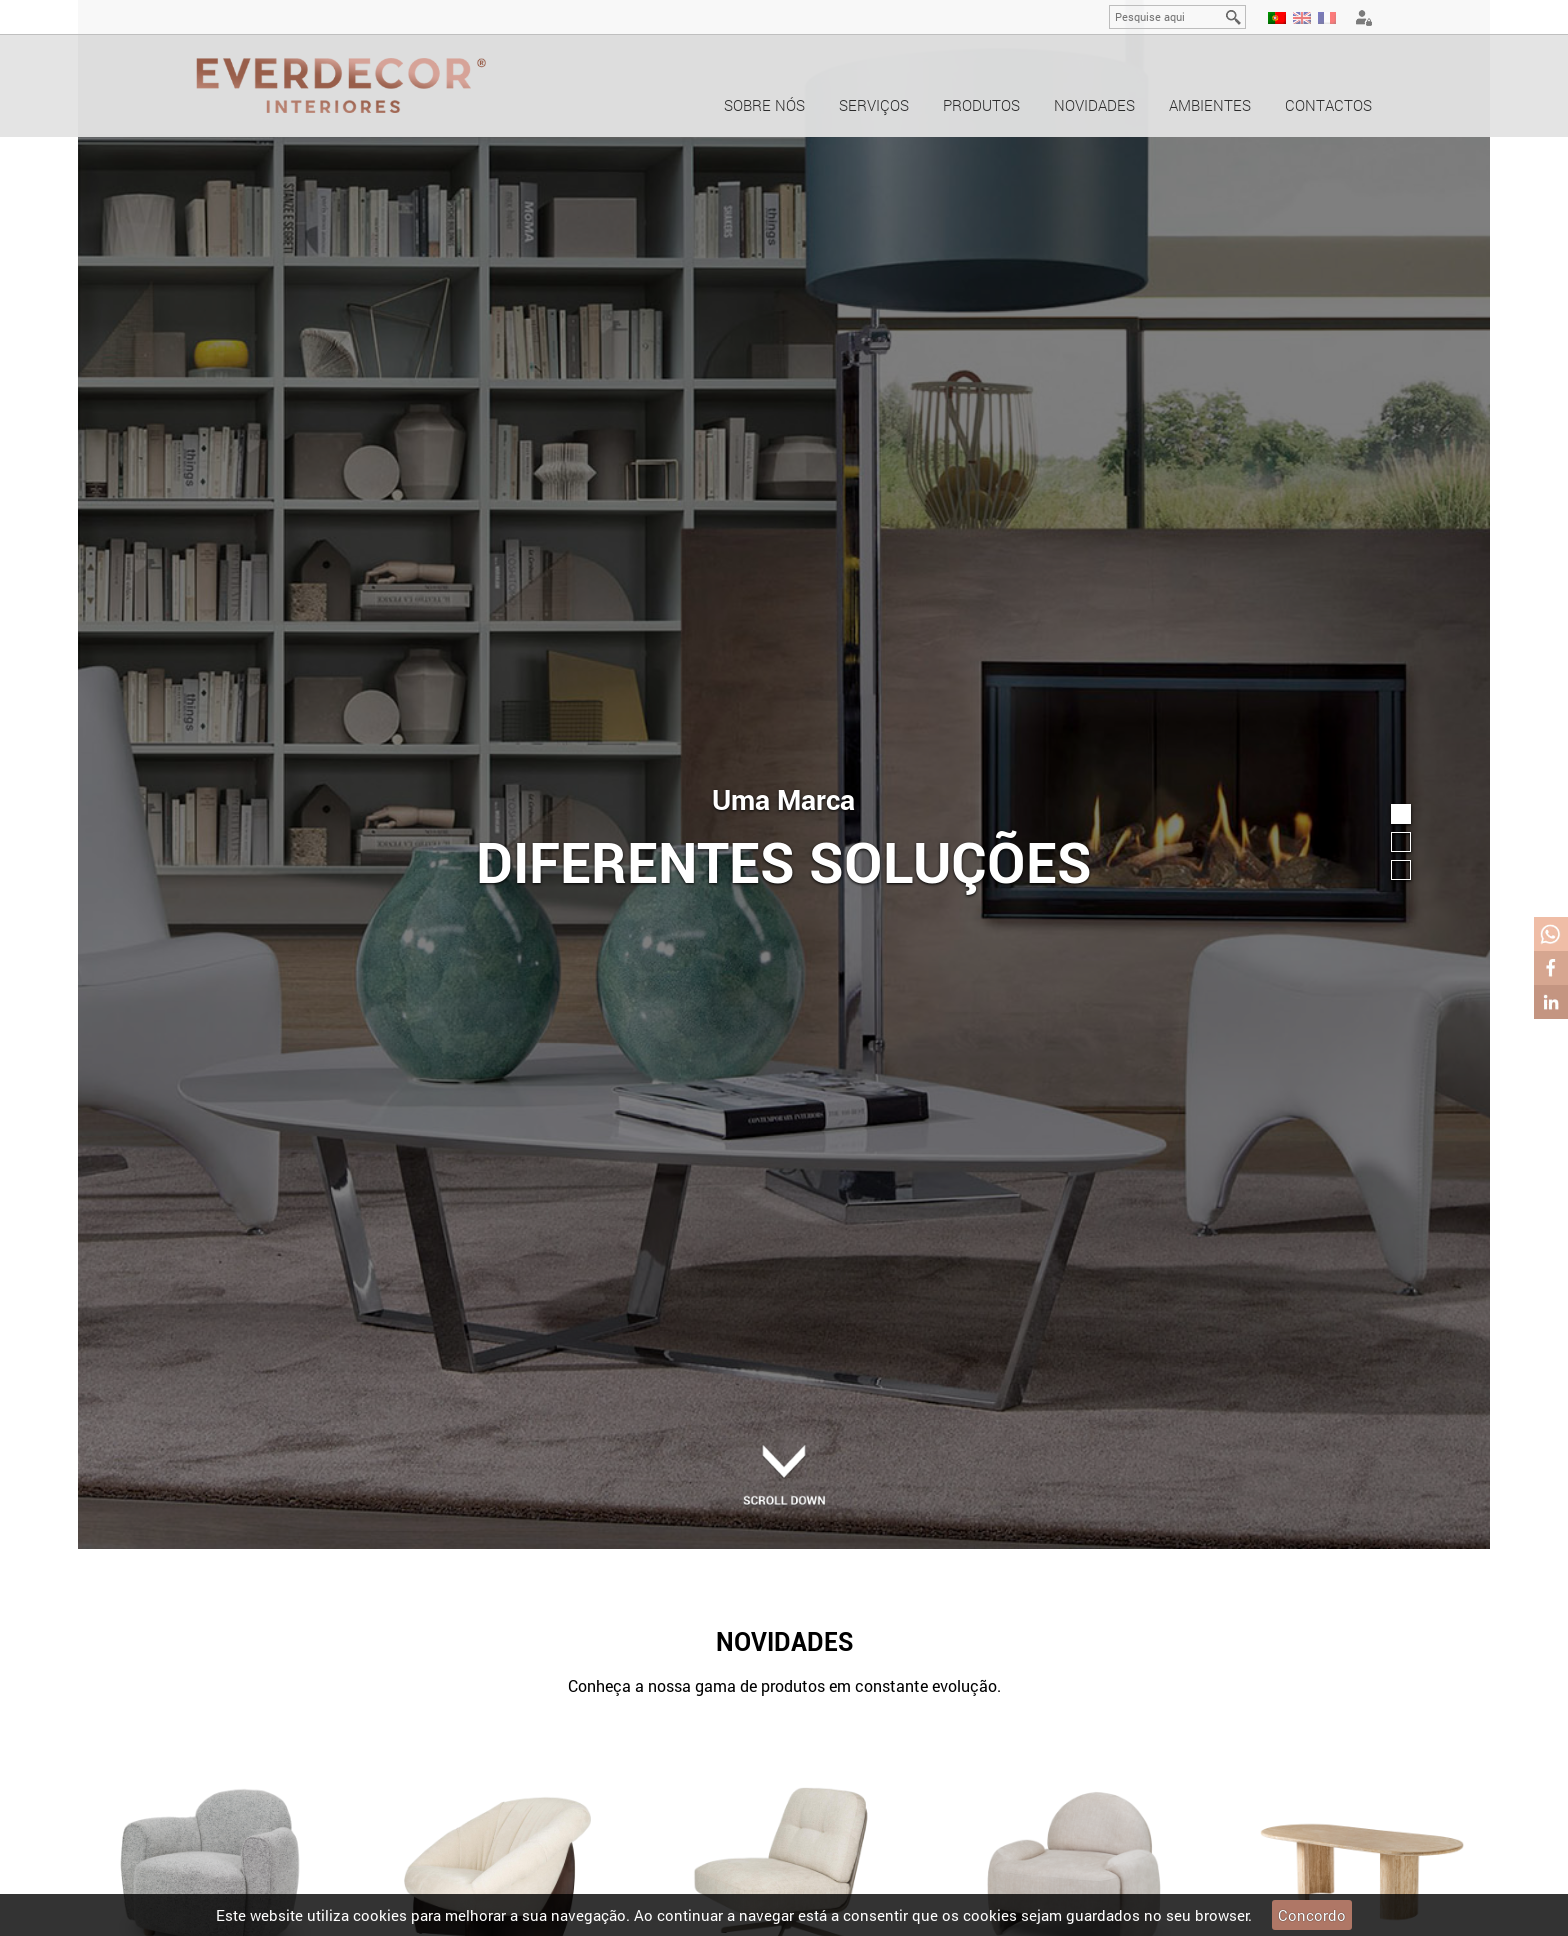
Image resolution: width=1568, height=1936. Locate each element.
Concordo (1312, 1915)
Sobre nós (764, 105)
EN (1302, 18)
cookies (380, 1915)
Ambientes (1210, 105)
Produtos (981, 105)
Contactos (1328, 105)
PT (1277, 18)
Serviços (874, 105)
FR (1327, 18)
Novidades (1094, 105)
